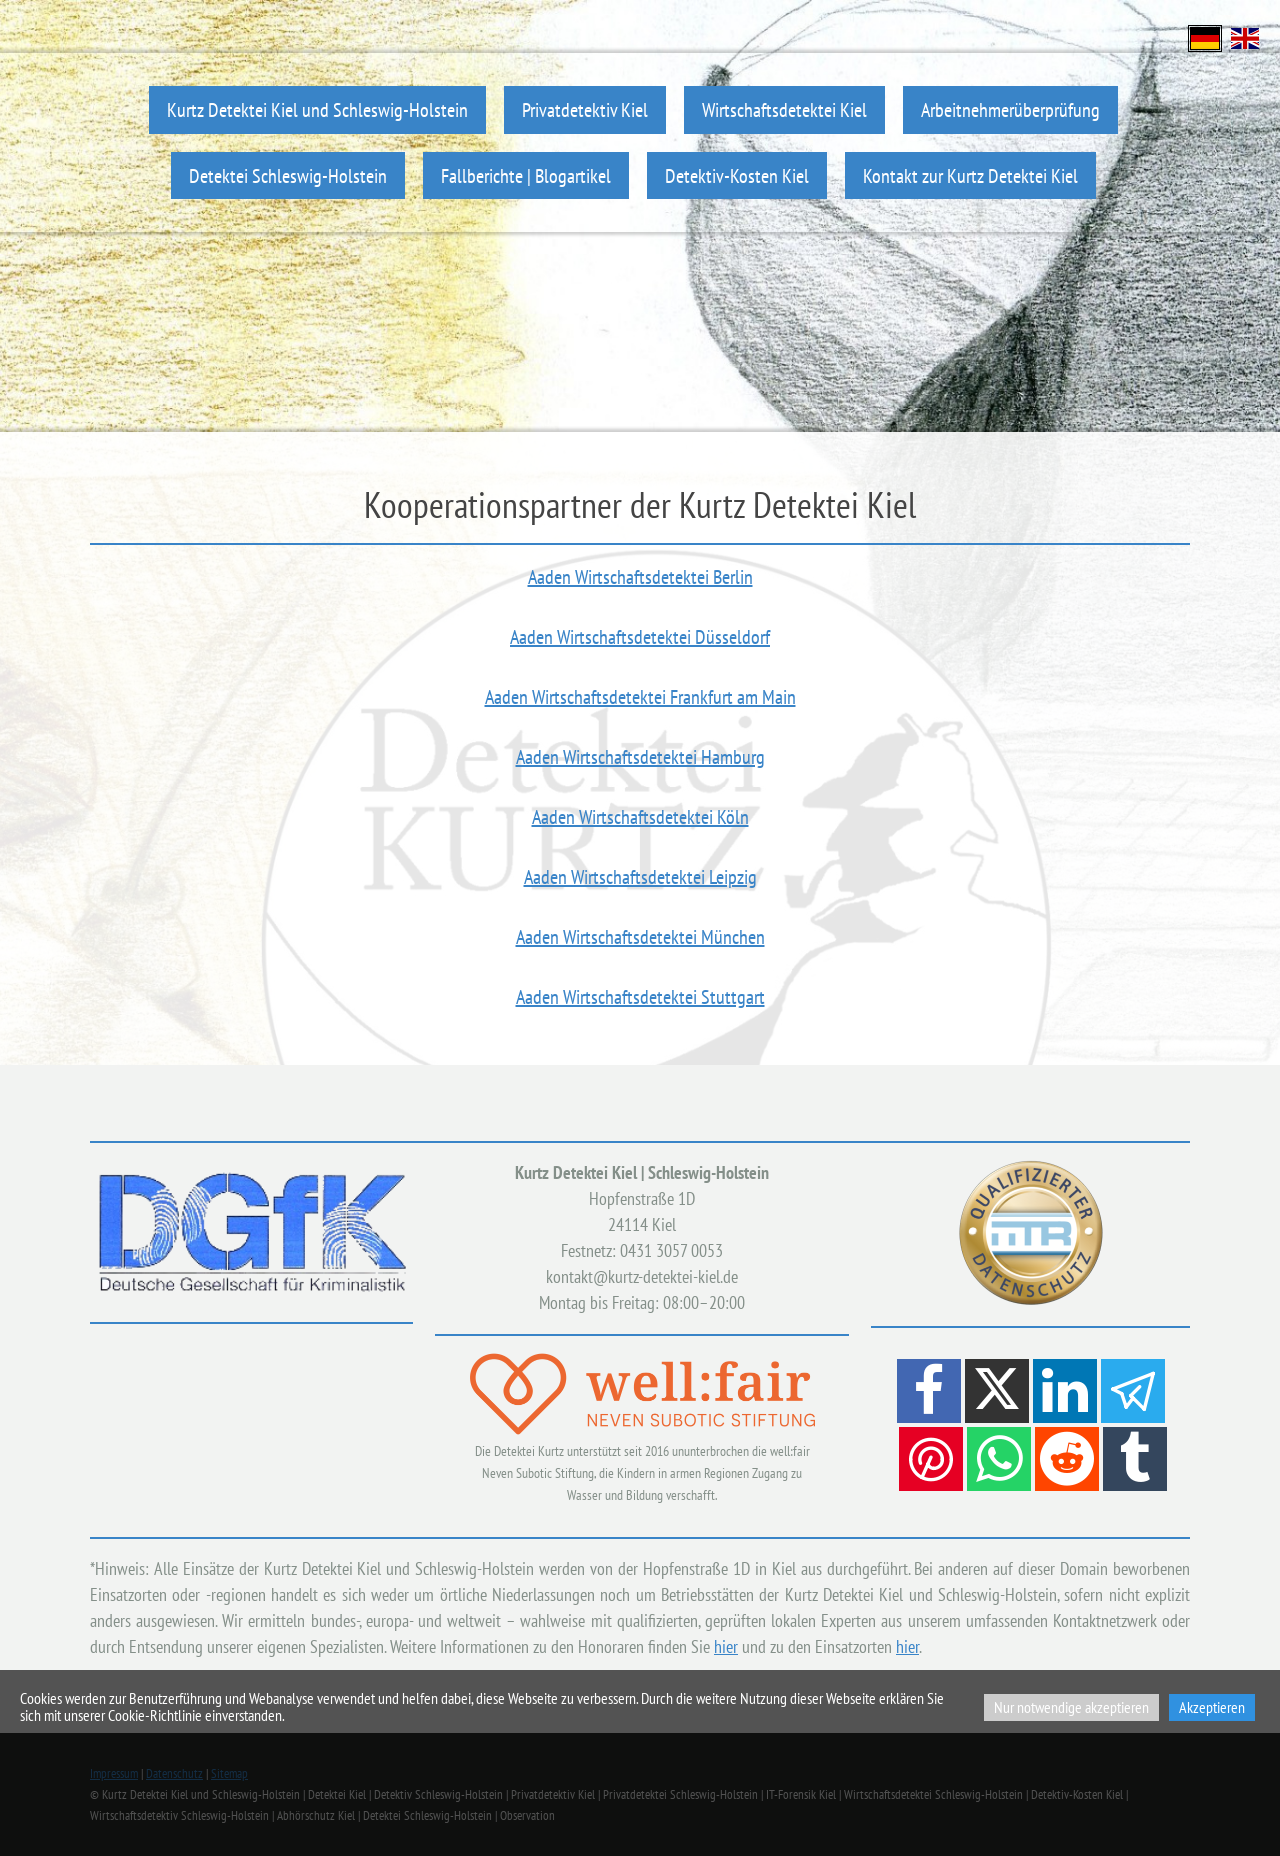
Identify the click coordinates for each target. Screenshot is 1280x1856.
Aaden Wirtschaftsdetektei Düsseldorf (640, 637)
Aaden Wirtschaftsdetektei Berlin (640, 577)
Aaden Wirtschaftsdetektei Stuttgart (640, 997)
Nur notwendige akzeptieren (1071, 1707)
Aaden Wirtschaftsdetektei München (640, 937)
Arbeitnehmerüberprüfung (1010, 109)
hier (726, 1646)
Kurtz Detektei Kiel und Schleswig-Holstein (317, 109)
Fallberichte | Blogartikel (526, 175)
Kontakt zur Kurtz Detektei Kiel (970, 175)
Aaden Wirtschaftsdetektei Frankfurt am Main (640, 697)
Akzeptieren (1212, 1707)
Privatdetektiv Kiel (585, 109)
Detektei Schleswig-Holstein (288, 175)
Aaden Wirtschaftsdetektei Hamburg (640, 757)
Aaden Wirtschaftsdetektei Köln (640, 817)
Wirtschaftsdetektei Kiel (784, 109)
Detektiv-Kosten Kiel (737, 175)
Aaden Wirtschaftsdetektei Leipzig (640, 877)
